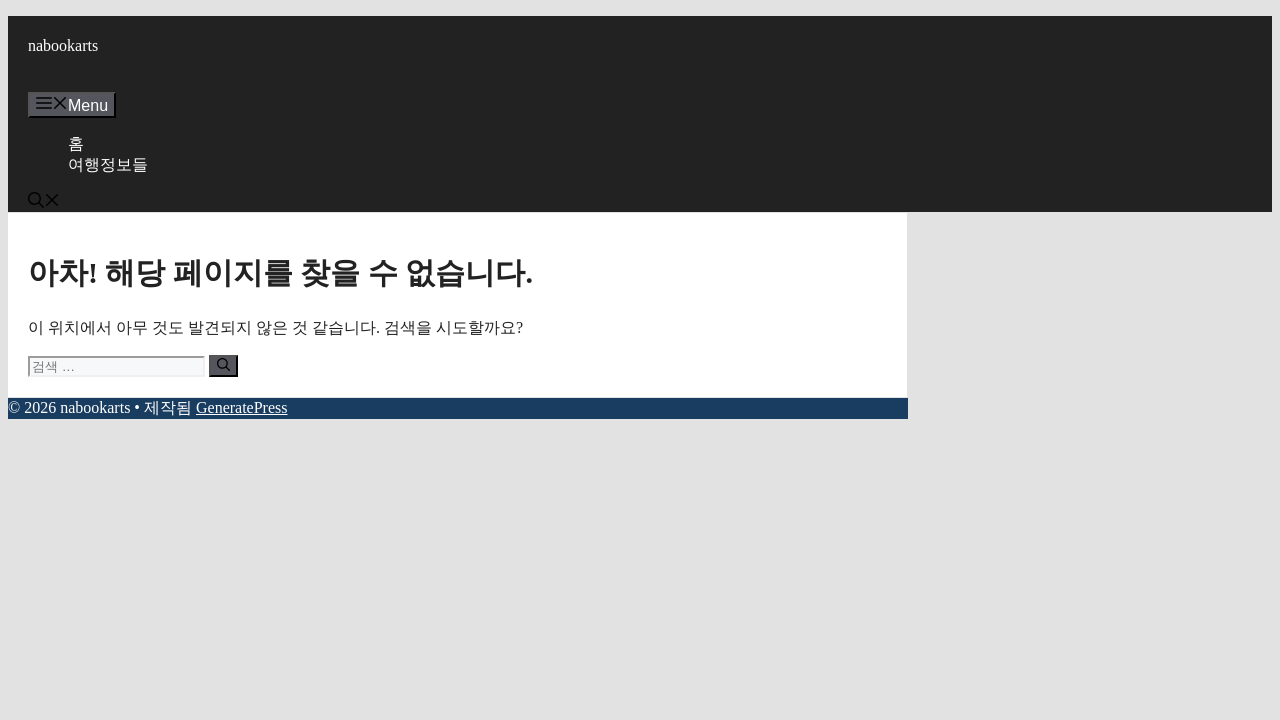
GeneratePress (242, 407)
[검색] (223, 366)
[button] (44, 202)
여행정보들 (108, 164)
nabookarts (63, 45)
